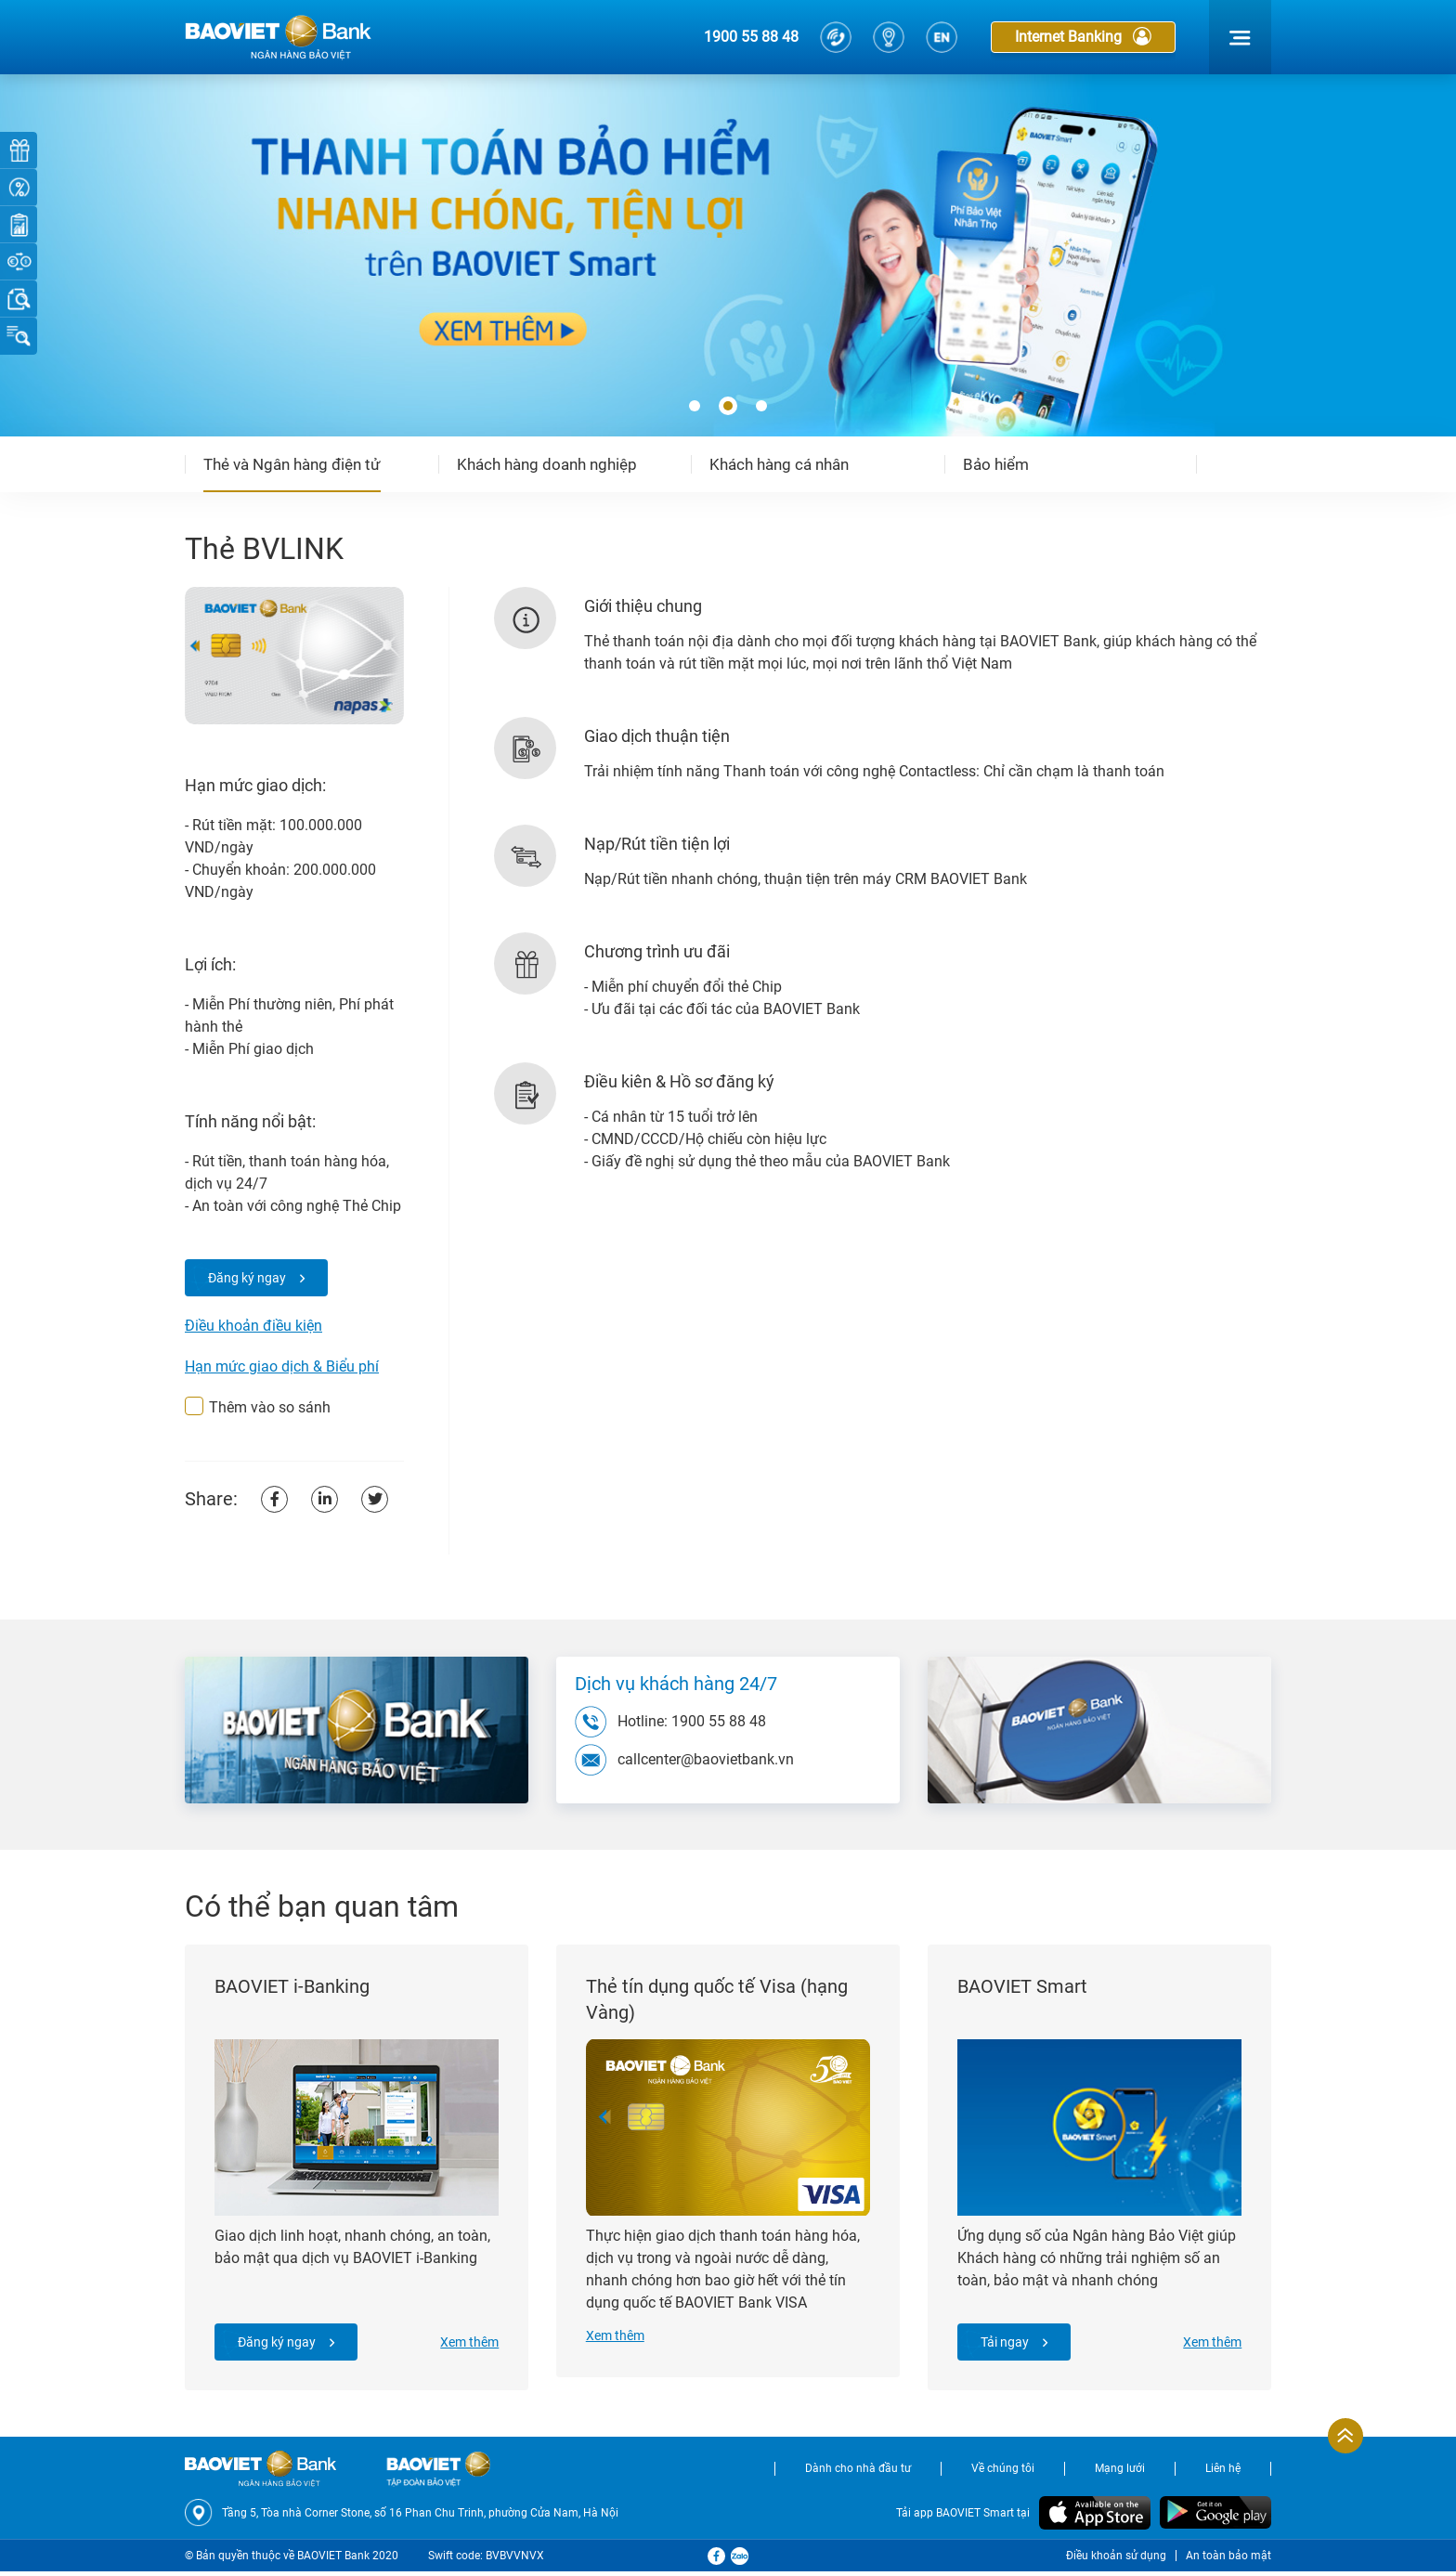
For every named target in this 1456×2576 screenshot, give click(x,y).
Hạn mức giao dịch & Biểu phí (282, 1366)
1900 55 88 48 (751, 37)
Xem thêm (467, 2344)
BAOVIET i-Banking (293, 1989)
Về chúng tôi (1002, 2472)
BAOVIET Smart (1024, 1989)
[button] (694, 407)
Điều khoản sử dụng (1116, 2560)
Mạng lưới (1120, 2472)
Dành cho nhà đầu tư (858, 2472)
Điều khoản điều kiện (253, 1325)
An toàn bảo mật (1228, 2560)
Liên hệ (1223, 2472)
